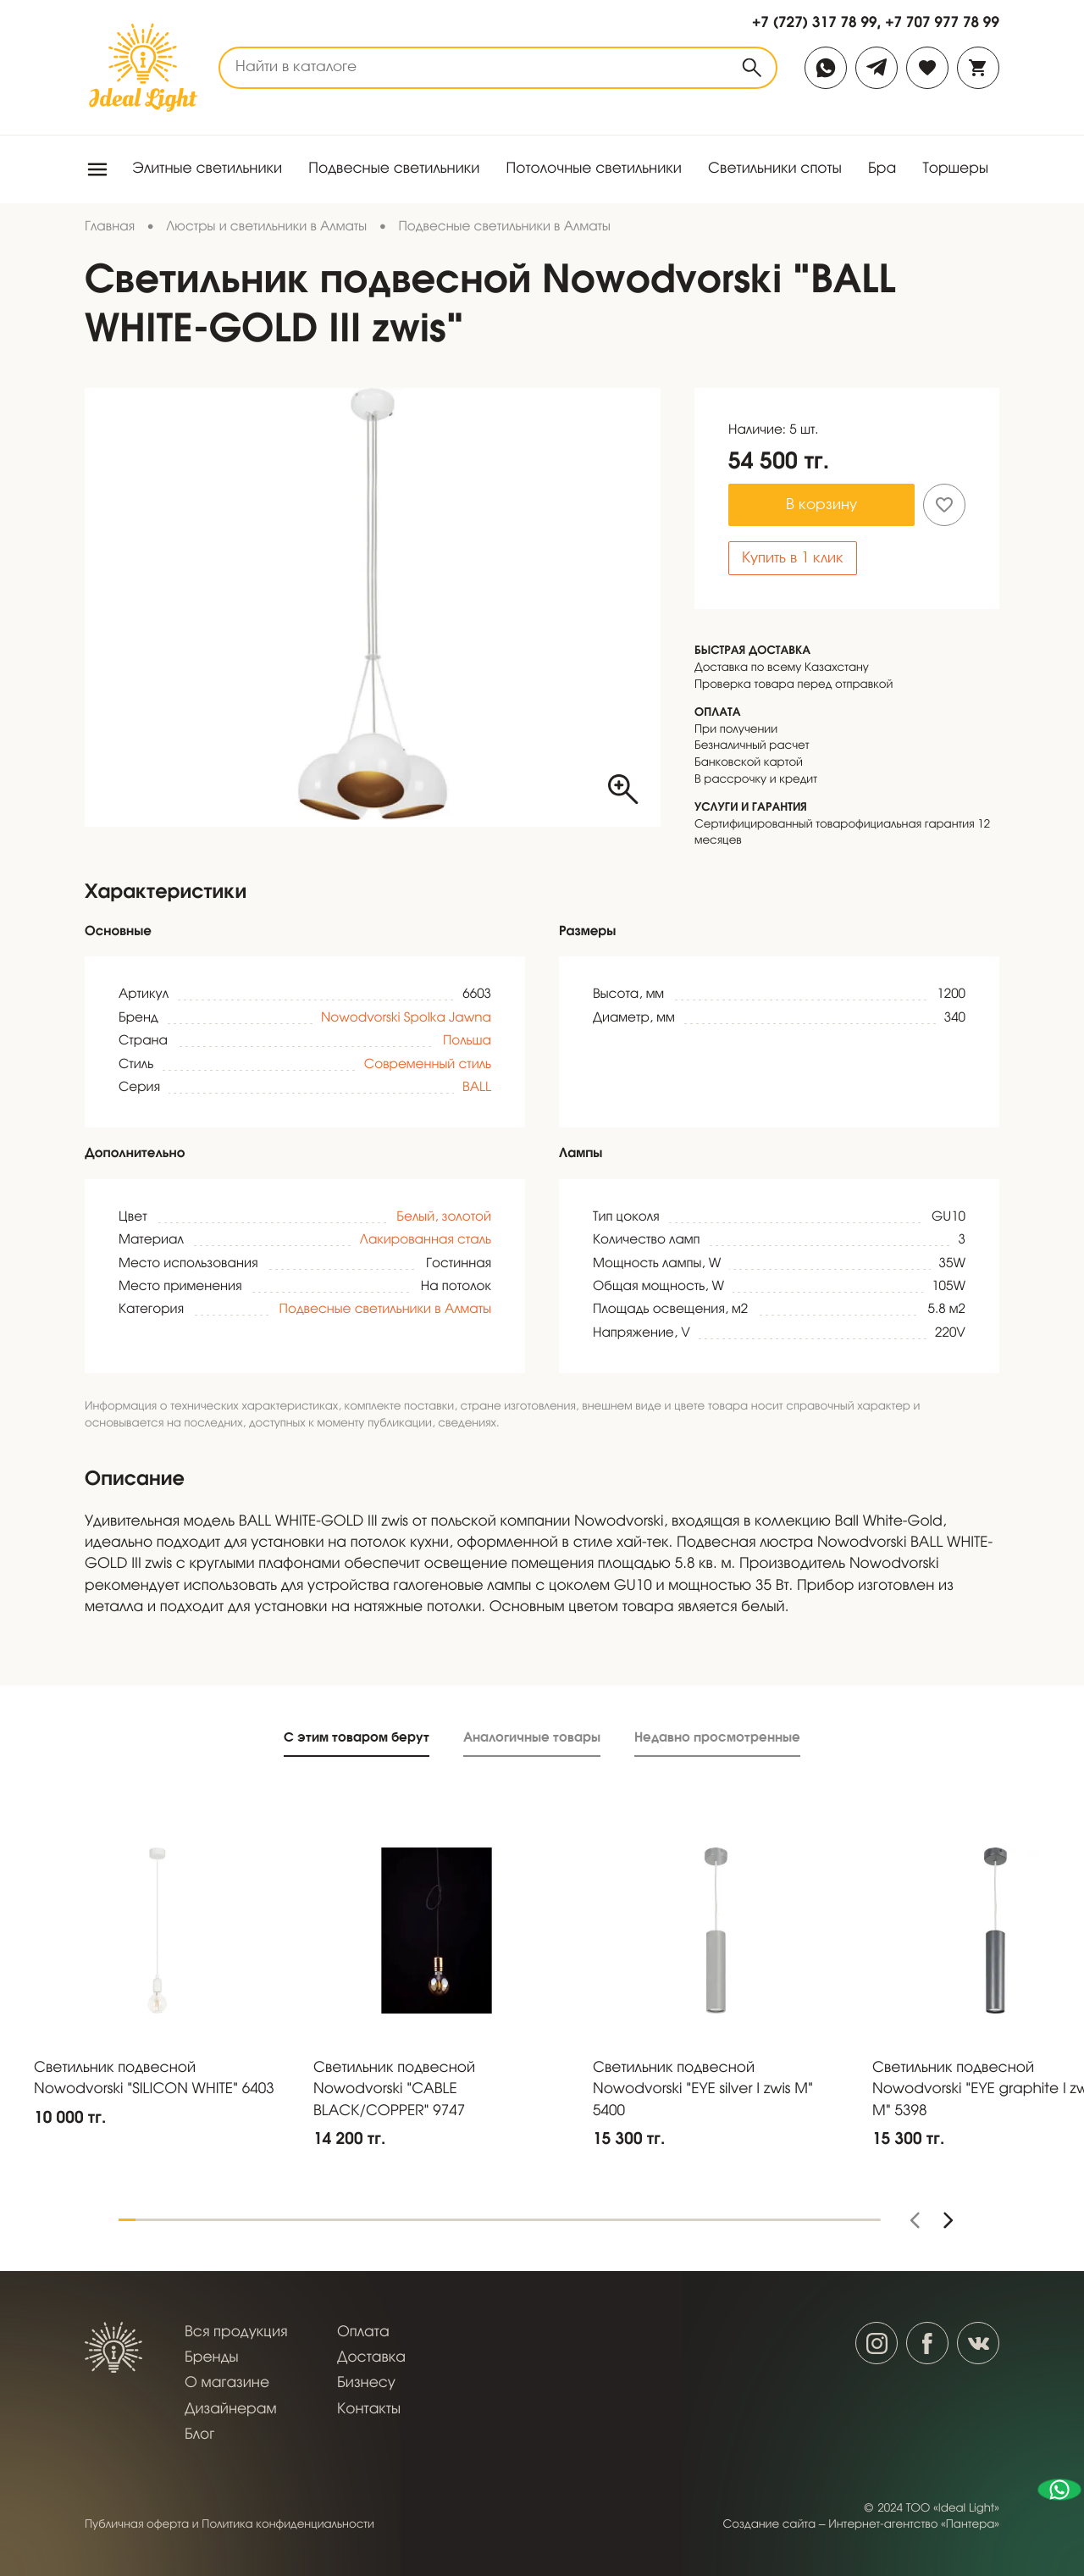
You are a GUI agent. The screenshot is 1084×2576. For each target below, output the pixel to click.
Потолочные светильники (594, 169)
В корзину (821, 505)
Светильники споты (775, 169)
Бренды (212, 2358)
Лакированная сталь (425, 1241)
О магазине (227, 2383)
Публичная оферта (137, 2524)
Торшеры (955, 169)
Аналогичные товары (531, 1737)
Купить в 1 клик (792, 558)
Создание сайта (769, 2524)
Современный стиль (427, 1066)
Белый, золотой (443, 1218)
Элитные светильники (207, 169)
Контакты (369, 2409)
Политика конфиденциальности (288, 2524)
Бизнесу (366, 2383)
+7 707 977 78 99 (942, 22)
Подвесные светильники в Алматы (385, 1310)
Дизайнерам (231, 2409)
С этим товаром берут (356, 1737)
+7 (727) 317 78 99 (814, 22)
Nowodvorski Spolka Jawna (406, 1019)
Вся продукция (236, 2332)
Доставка (371, 2358)
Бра (882, 169)
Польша (467, 1042)
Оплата (363, 2332)
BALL (476, 1088)
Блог (199, 2435)
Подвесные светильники (393, 169)
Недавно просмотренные (717, 1737)
